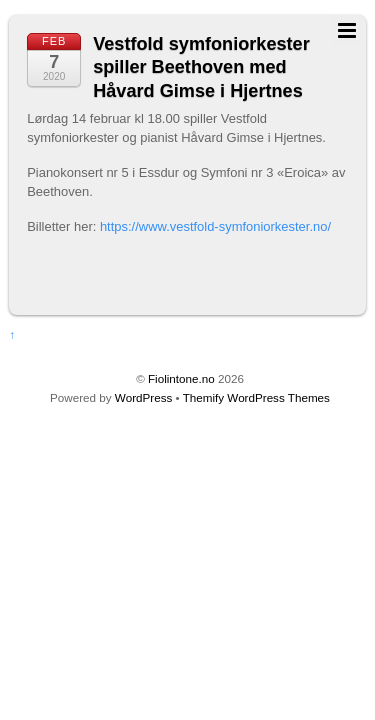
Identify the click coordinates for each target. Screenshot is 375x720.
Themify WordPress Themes (256, 397)
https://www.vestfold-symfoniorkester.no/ (215, 226)
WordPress (143, 397)
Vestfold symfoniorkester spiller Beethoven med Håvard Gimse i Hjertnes (201, 67)
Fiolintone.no (181, 378)
